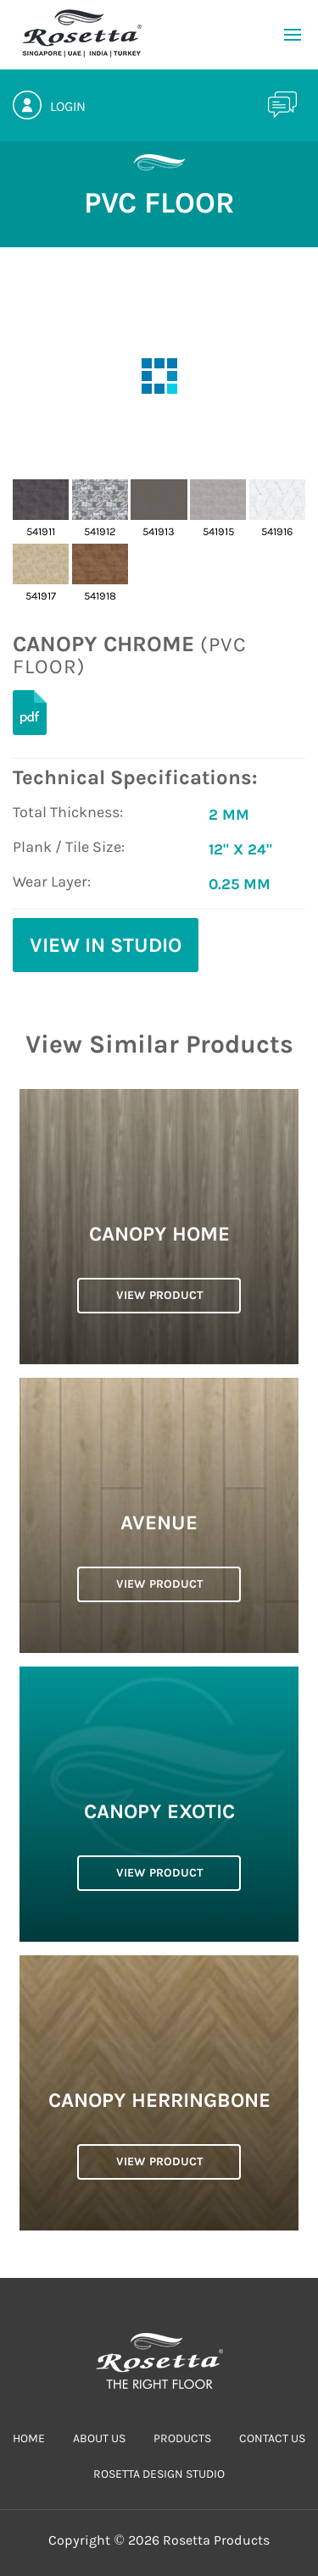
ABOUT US (99, 2438)
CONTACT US (272, 2438)
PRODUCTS (182, 2438)
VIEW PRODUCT (159, 1295)
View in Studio (105, 945)
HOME (29, 2438)
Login (68, 106)
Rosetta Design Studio (159, 2474)
